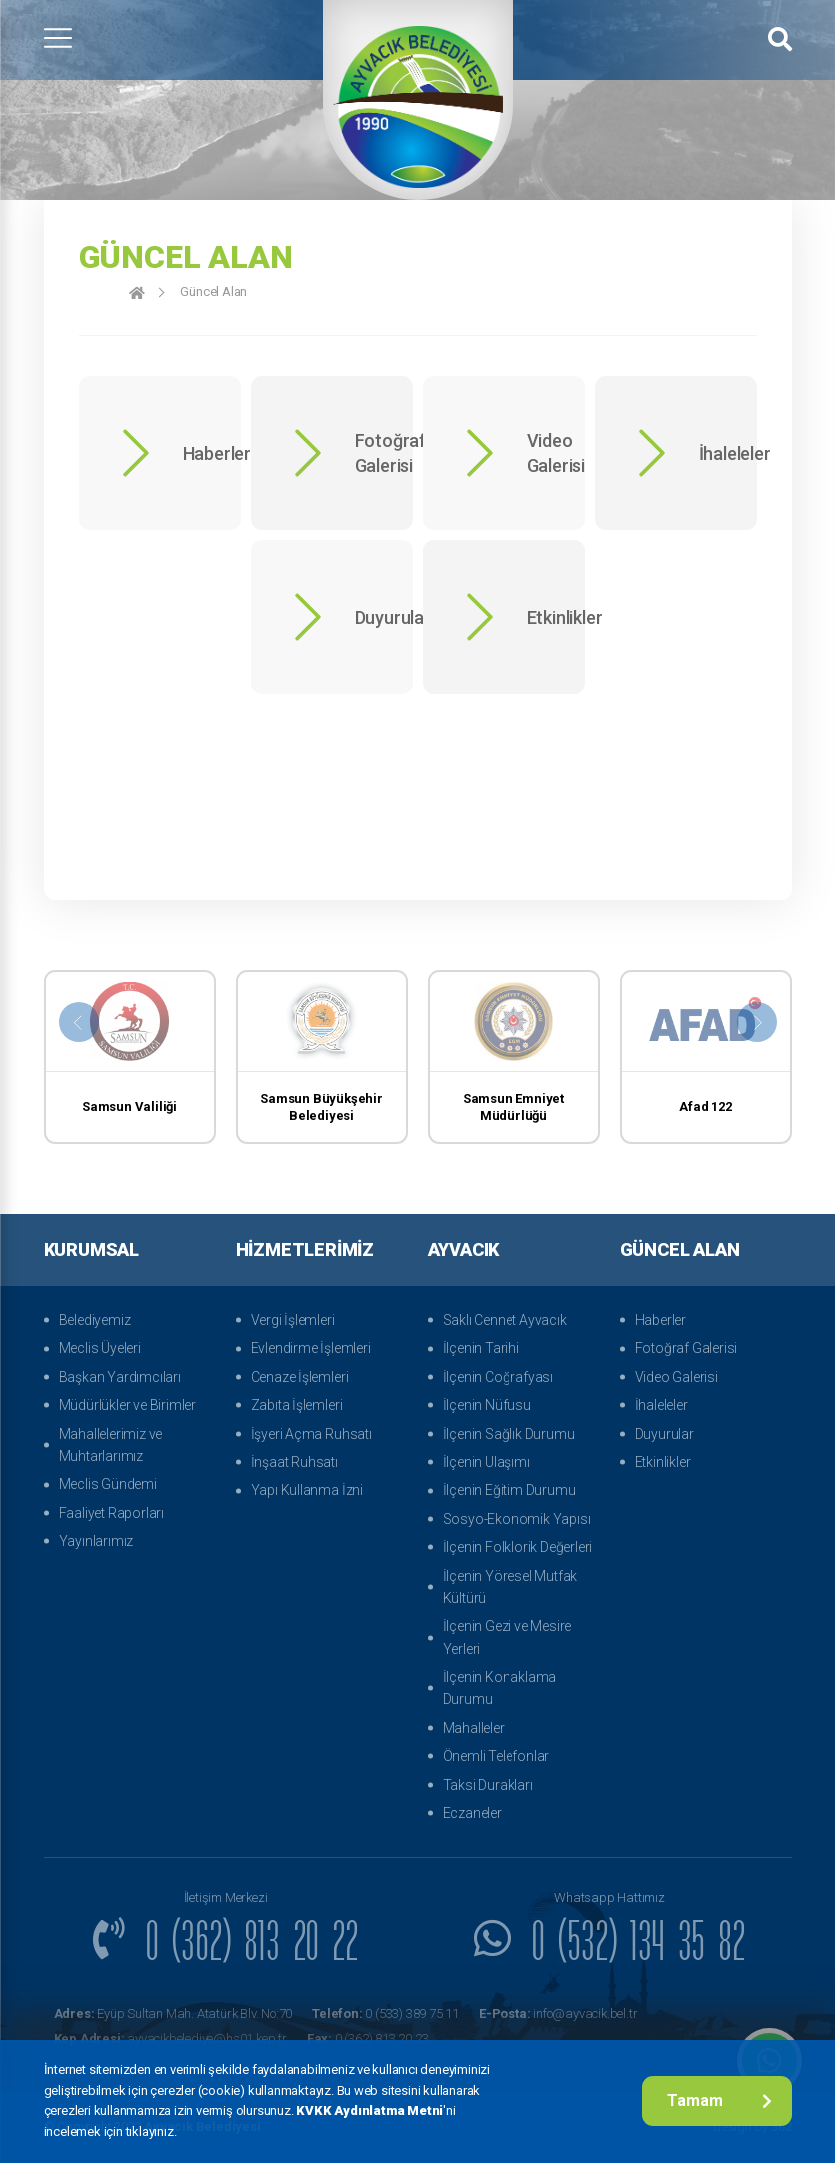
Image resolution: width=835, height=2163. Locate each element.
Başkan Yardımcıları (120, 1377)
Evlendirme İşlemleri (311, 1348)
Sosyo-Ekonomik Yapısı (517, 1519)
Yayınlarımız (96, 1541)
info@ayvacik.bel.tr (558, 2013)
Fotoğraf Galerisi (686, 1348)
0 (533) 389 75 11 (385, 2013)
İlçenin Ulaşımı (486, 1462)
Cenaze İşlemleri (300, 1377)
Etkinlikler (663, 1462)
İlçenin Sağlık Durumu (509, 1434)
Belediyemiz (95, 1320)
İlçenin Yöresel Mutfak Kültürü (510, 1587)
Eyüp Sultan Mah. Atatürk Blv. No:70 (173, 2013)
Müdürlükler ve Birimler (127, 1405)
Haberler (660, 1320)
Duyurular (664, 1434)
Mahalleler (474, 1728)
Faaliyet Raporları (111, 1513)
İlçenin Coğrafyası (498, 1377)
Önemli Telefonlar (496, 1756)
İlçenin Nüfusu (487, 1405)
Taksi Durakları (488, 1785)
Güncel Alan (213, 291)
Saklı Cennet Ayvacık (505, 1320)
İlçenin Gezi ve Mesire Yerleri (507, 1637)
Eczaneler (472, 1813)
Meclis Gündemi (108, 1484)
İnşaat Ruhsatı (294, 1462)
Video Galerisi (676, 1377)
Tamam (719, 2100)
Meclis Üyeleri (100, 1348)
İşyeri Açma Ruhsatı (311, 1434)
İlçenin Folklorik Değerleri (518, 1547)
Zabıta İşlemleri (297, 1405)
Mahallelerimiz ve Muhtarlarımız (111, 1445)
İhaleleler (661, 1405)
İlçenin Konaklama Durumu (500, 1688)
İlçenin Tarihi (481, 1348)
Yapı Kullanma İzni (307, 1490)
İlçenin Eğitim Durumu (509, 1490)
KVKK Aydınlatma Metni (369, 2110)
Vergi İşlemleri (293, 1320)
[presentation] (79, 1022)
